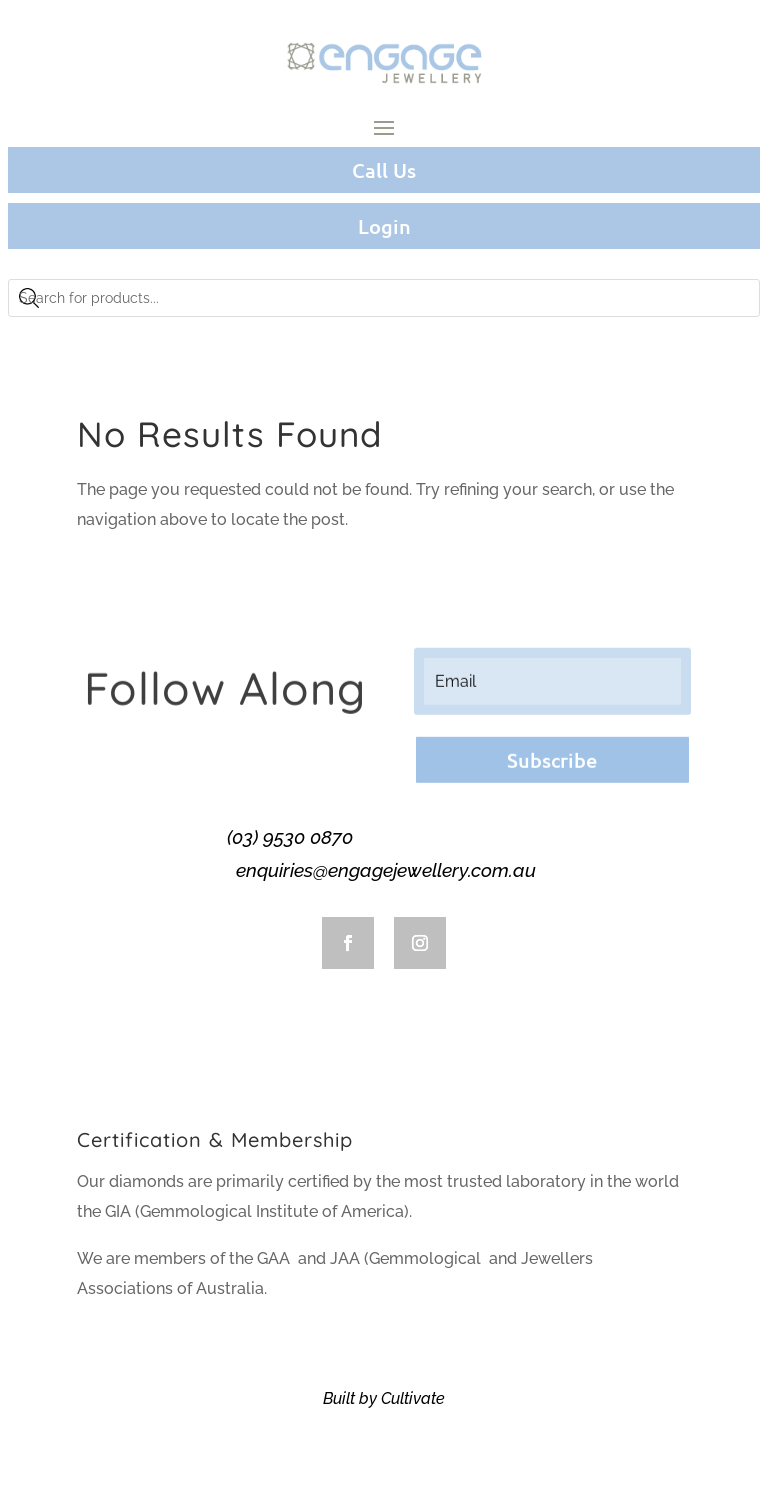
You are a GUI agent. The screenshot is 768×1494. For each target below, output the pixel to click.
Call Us (384, 170)
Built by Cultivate (384, 1398)
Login (384, 226)
